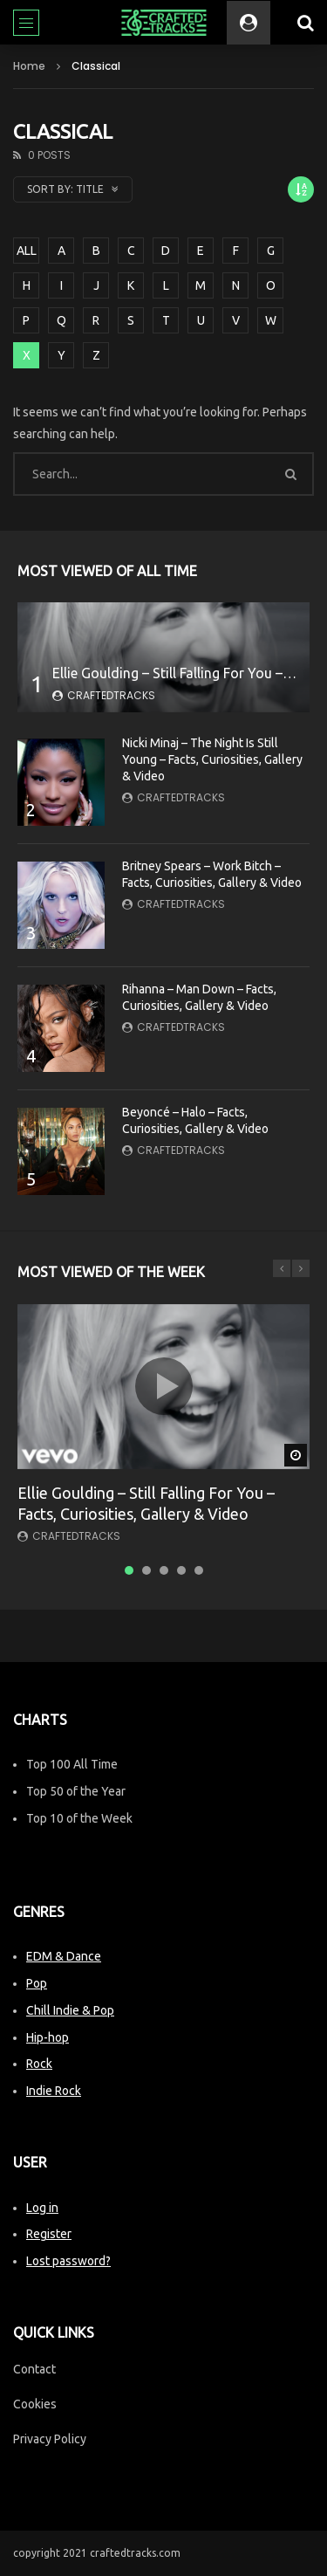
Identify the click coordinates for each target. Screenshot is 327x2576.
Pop (36, 1983)
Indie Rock (53, 2091)
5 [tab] (198, 1570)
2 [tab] (146, 1570)
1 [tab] (129, 1570)
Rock (39, 2064)
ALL (27, 251)
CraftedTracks (111, 695)
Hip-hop (47, 2037)
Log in (42, 2208)
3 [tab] (164, 1570)
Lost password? (68, 2261)
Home (29, 65)
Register (49, 2234)
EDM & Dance (63, 1956)
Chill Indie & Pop (70, 2010)
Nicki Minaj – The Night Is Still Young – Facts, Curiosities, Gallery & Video (212, 759)
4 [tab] (181, 1570)
